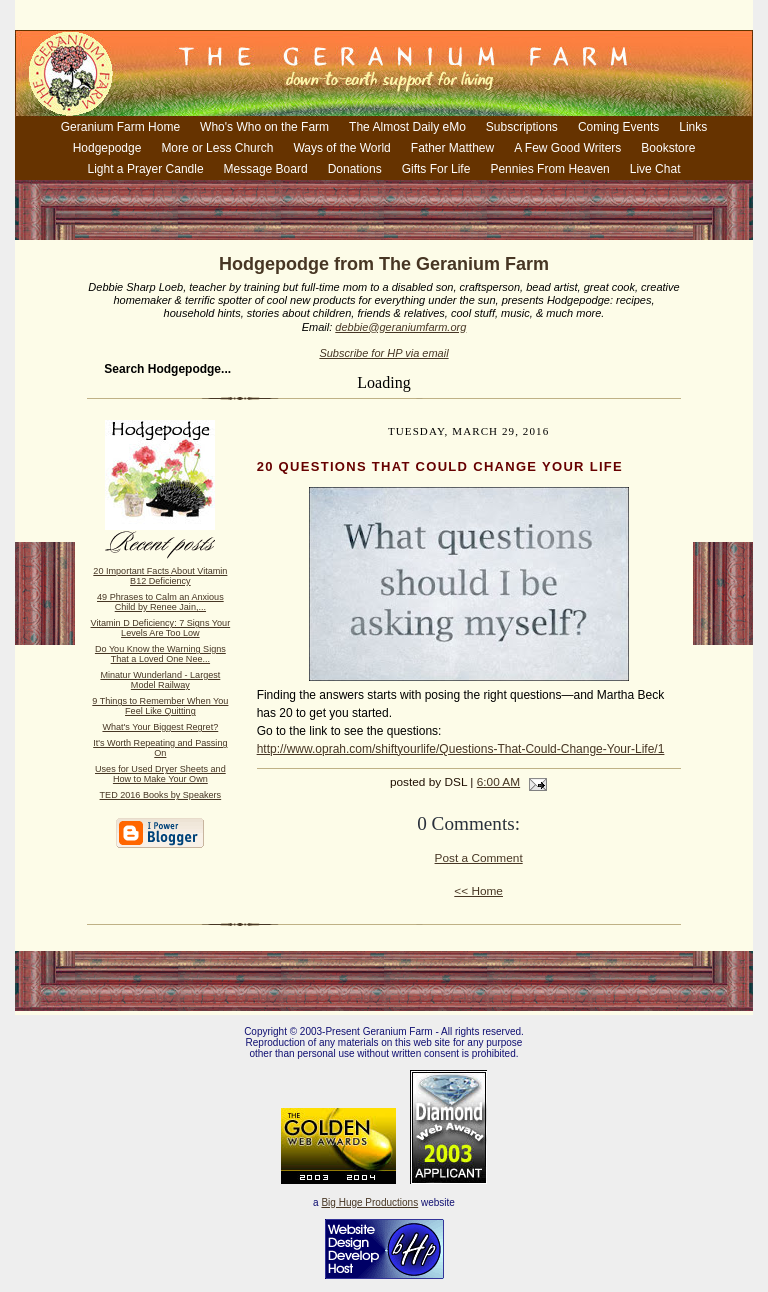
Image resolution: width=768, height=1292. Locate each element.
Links (693, 127)
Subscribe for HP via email (383, 353)
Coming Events (618, 127)
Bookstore (668, 148)
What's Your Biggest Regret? (160, 727)
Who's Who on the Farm (264, 127)
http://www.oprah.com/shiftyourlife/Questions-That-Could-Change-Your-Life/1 (461, 749)
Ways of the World (341, 148)
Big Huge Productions (369, 1202)
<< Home (478, 891)
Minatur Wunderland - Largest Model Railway (160, 680)
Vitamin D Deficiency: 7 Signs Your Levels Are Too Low (161, 628)
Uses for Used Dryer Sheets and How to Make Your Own (160, 774)
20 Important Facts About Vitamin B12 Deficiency (160, 576)
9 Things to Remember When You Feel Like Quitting (160, 706)
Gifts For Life (436, 169)
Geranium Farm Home (120, 127)
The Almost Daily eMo (407, 127)
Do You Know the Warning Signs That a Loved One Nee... (160, 654)
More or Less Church (217, 148)
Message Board (266, 169)
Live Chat (655, 169)
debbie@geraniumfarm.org (400, 327)
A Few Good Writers (567, 148)
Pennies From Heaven (549, 169)
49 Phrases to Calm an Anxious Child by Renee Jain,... (160, 602)
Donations (355, 169)
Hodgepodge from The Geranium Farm (384, 264)
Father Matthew (452, 148)
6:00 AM (498, 782)
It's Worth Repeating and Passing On (160, 748)
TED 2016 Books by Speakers (161, 795)
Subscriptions (522, 127)
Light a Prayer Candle (146, 169)
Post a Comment (479, 858)
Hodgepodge (107, 148)
